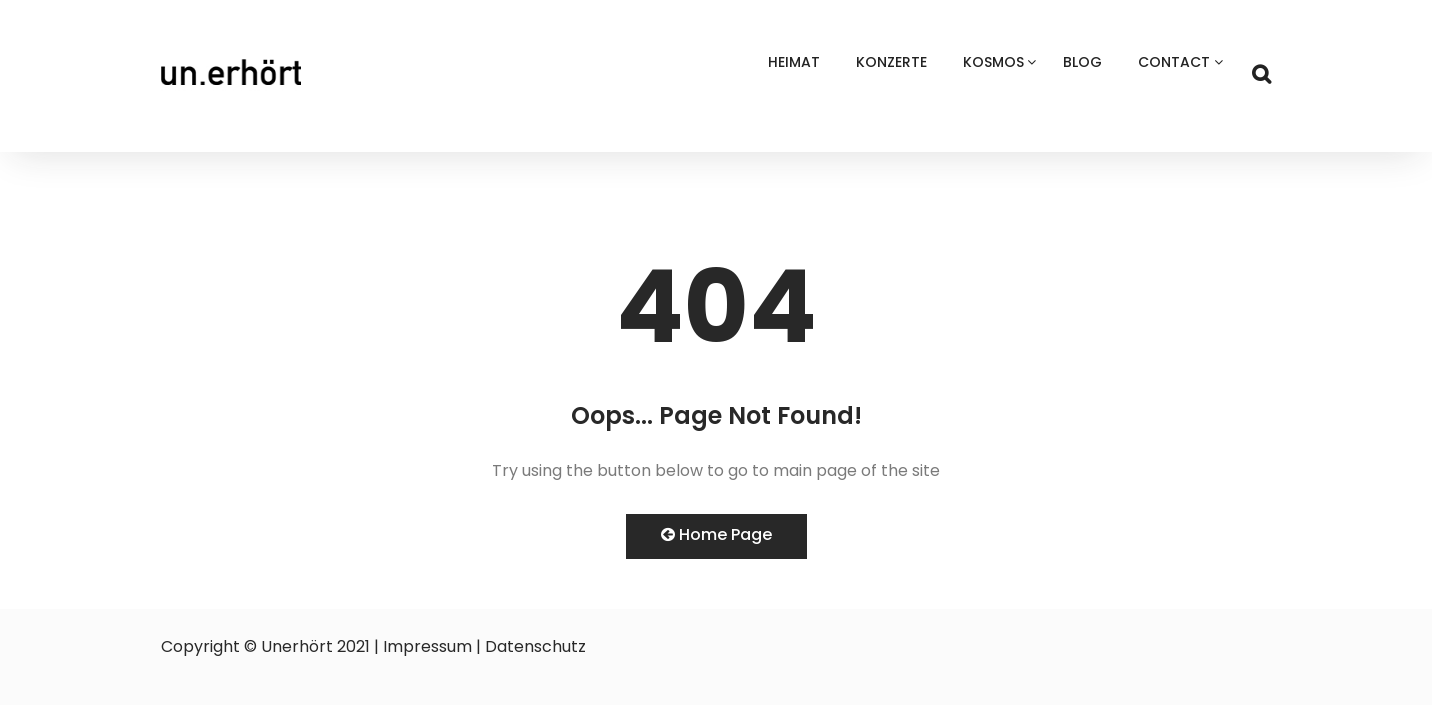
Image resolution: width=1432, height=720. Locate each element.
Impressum (427, 646)
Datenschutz (535, 646)
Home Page (716, 534)
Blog (1082, 62)
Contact (1174, 62)
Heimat (794, 62)
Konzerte (891, 62)
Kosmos (993, 62)
